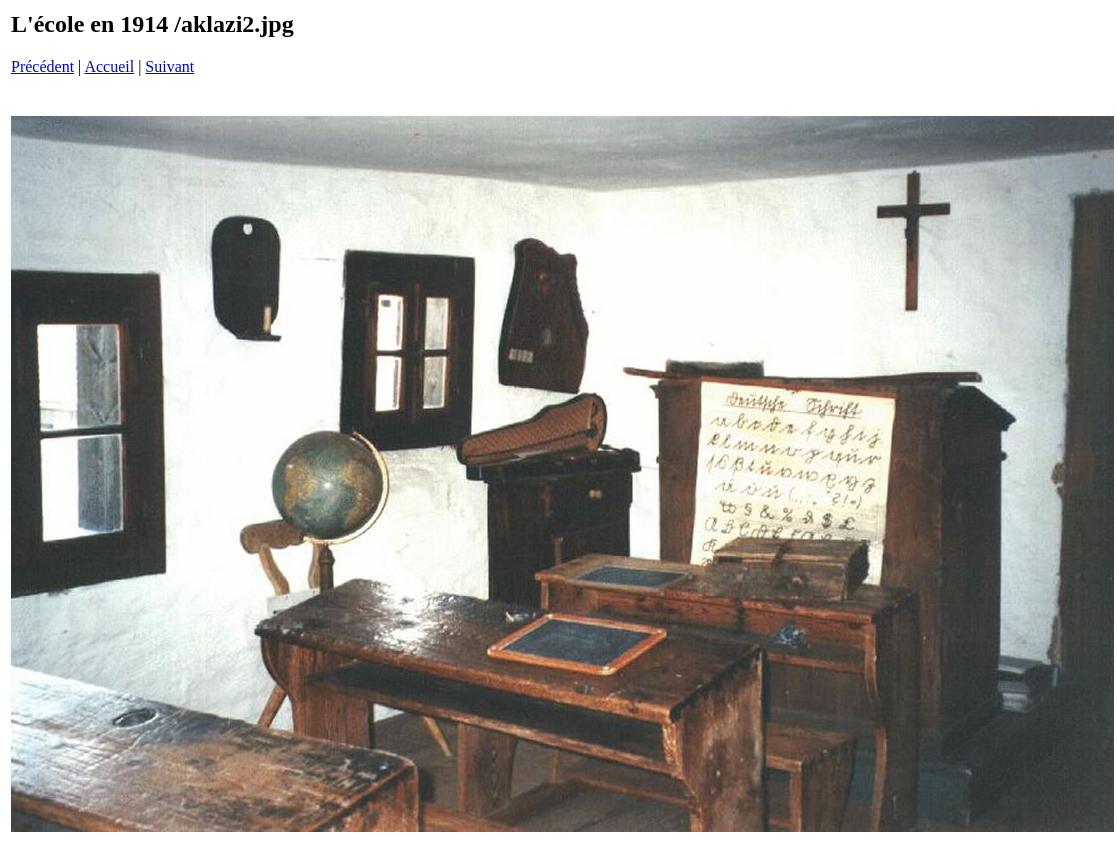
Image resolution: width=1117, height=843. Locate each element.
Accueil (109, 66)
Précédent (42, 66)
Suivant (169, 66)
